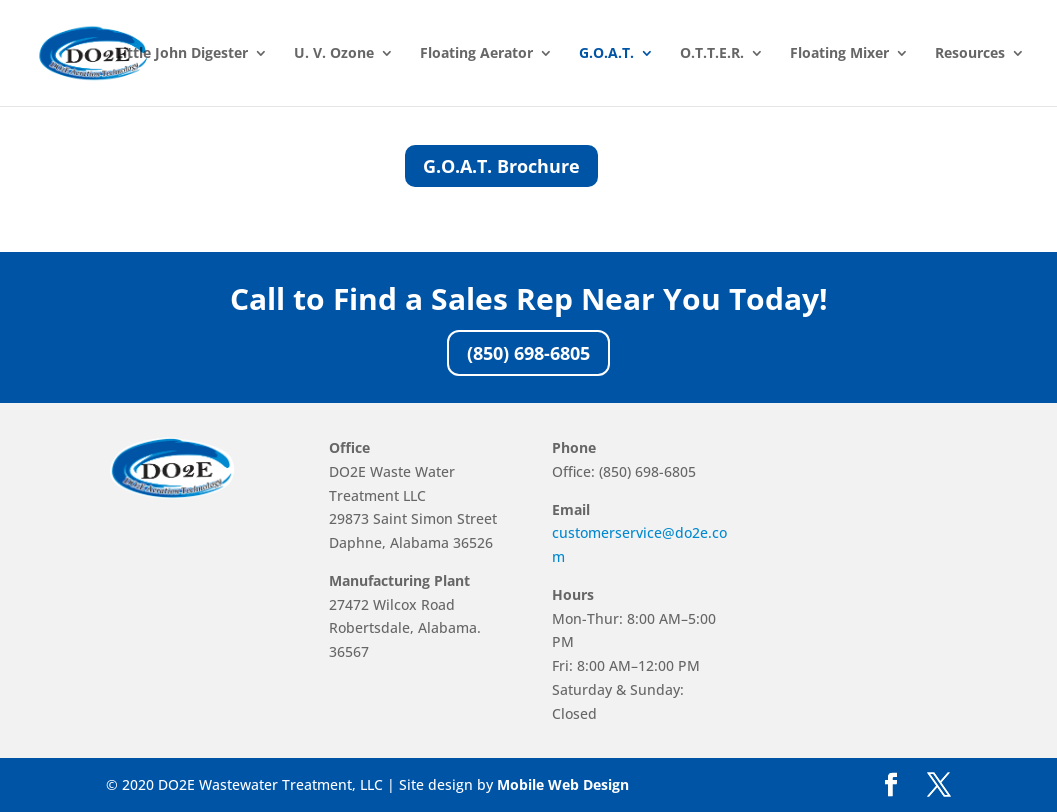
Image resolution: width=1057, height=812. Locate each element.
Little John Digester (181, 54)
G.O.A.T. (606, 54)
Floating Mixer (839, 54)
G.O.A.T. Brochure (501, 166)
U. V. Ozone (334, 54)
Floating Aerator (476, 54)
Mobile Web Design (563, 784)
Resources (970, 54)
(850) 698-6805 (528, 353)
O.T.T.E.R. (712, 54)
